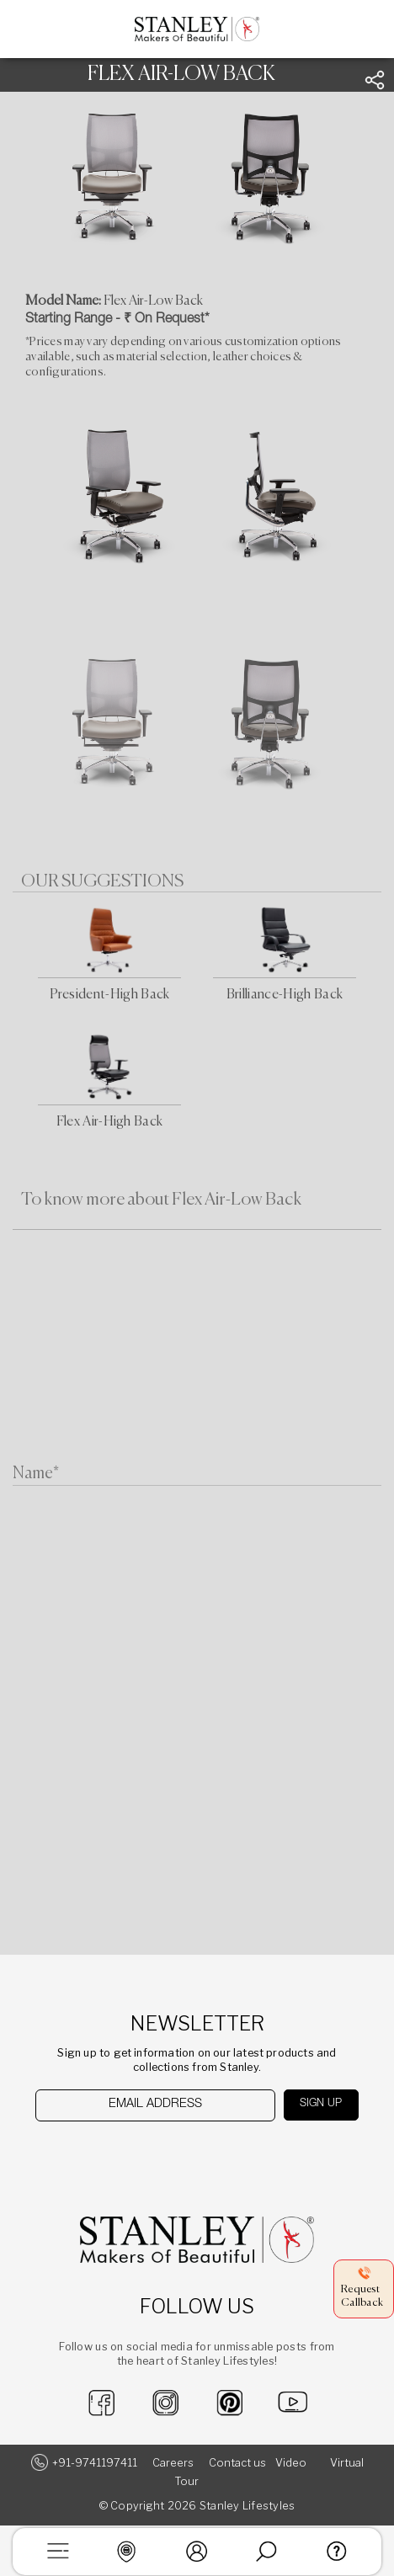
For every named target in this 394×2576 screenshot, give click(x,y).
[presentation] (122, 2154)
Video (290, 2462)
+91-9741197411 (94, 2462)
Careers (173, 2462)
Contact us (237, 2462)
